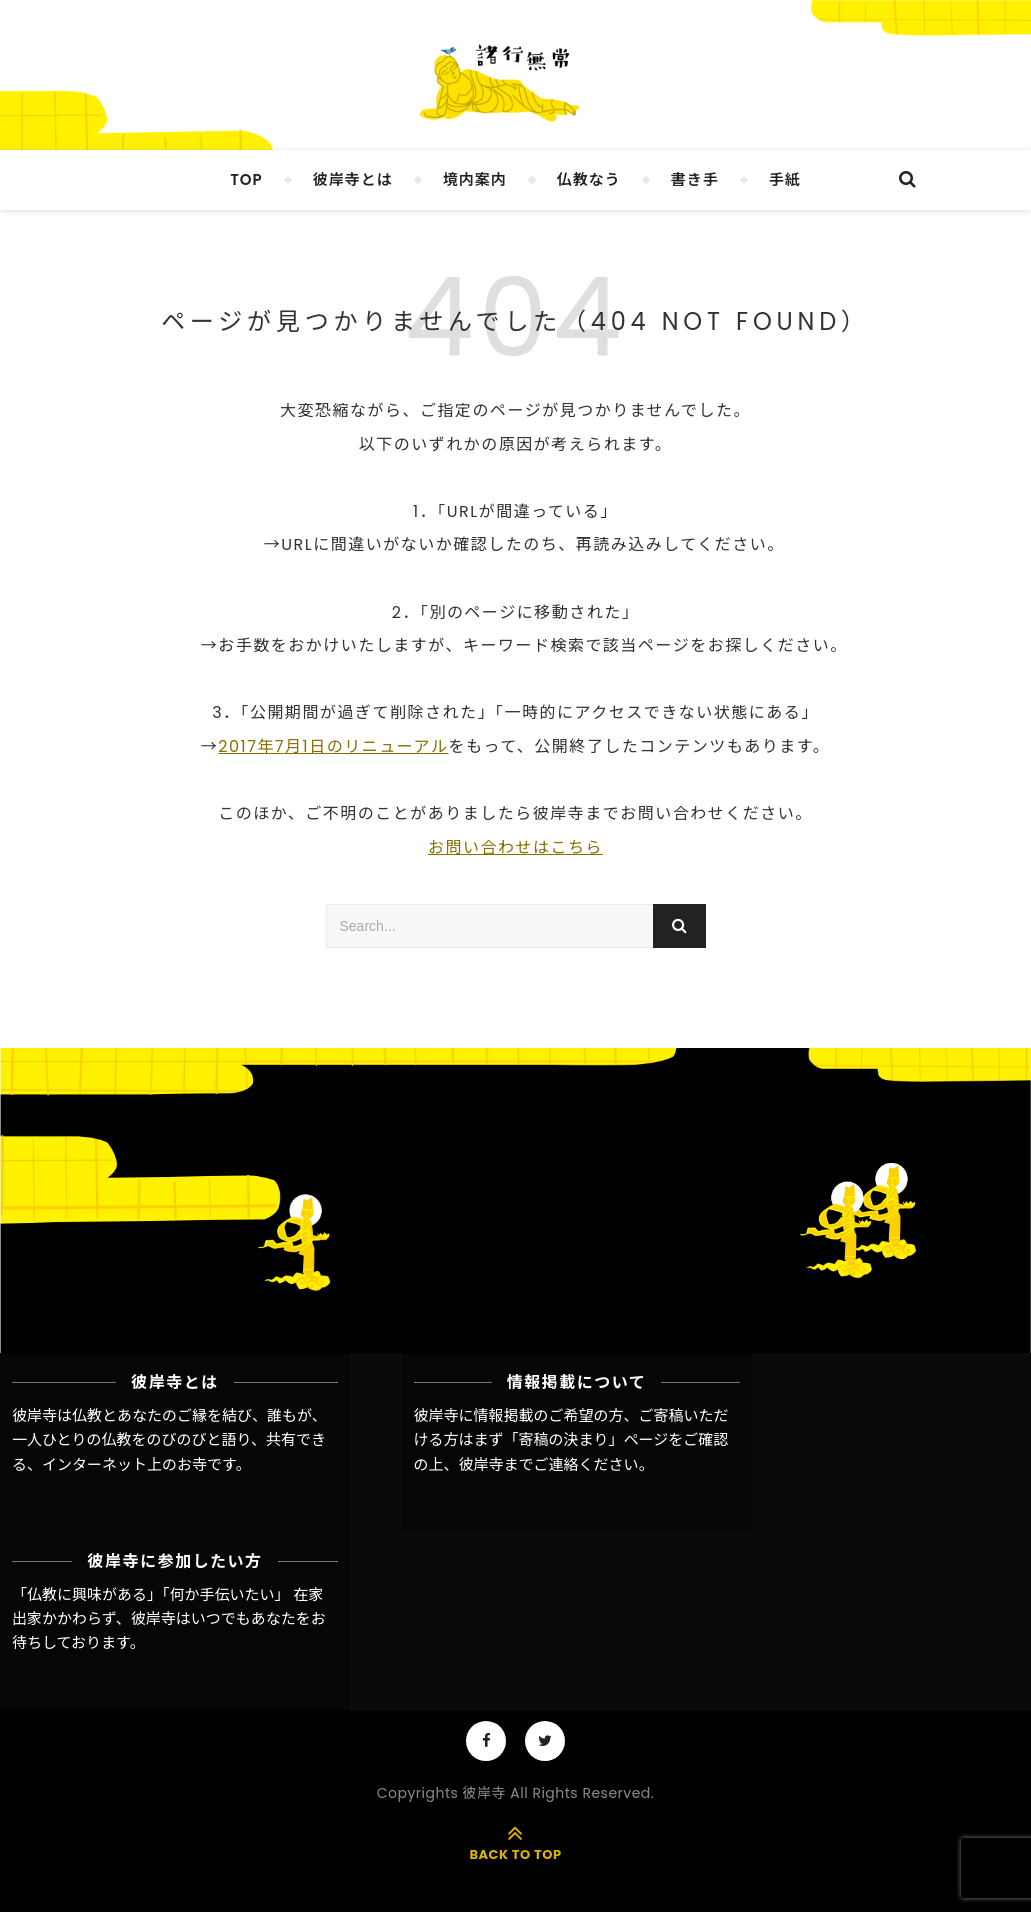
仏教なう (589, 179)
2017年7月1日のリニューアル (333, 746)
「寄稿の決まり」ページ (586, 1439)
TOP (246, 179)
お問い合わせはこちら (515, 847)
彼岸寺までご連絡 (519, 1464)
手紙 (785, 179)
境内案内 (475, 179)
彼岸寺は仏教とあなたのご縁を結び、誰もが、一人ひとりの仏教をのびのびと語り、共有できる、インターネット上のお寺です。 (169, 1440)
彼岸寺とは (353, 179)
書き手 (695, 179)
